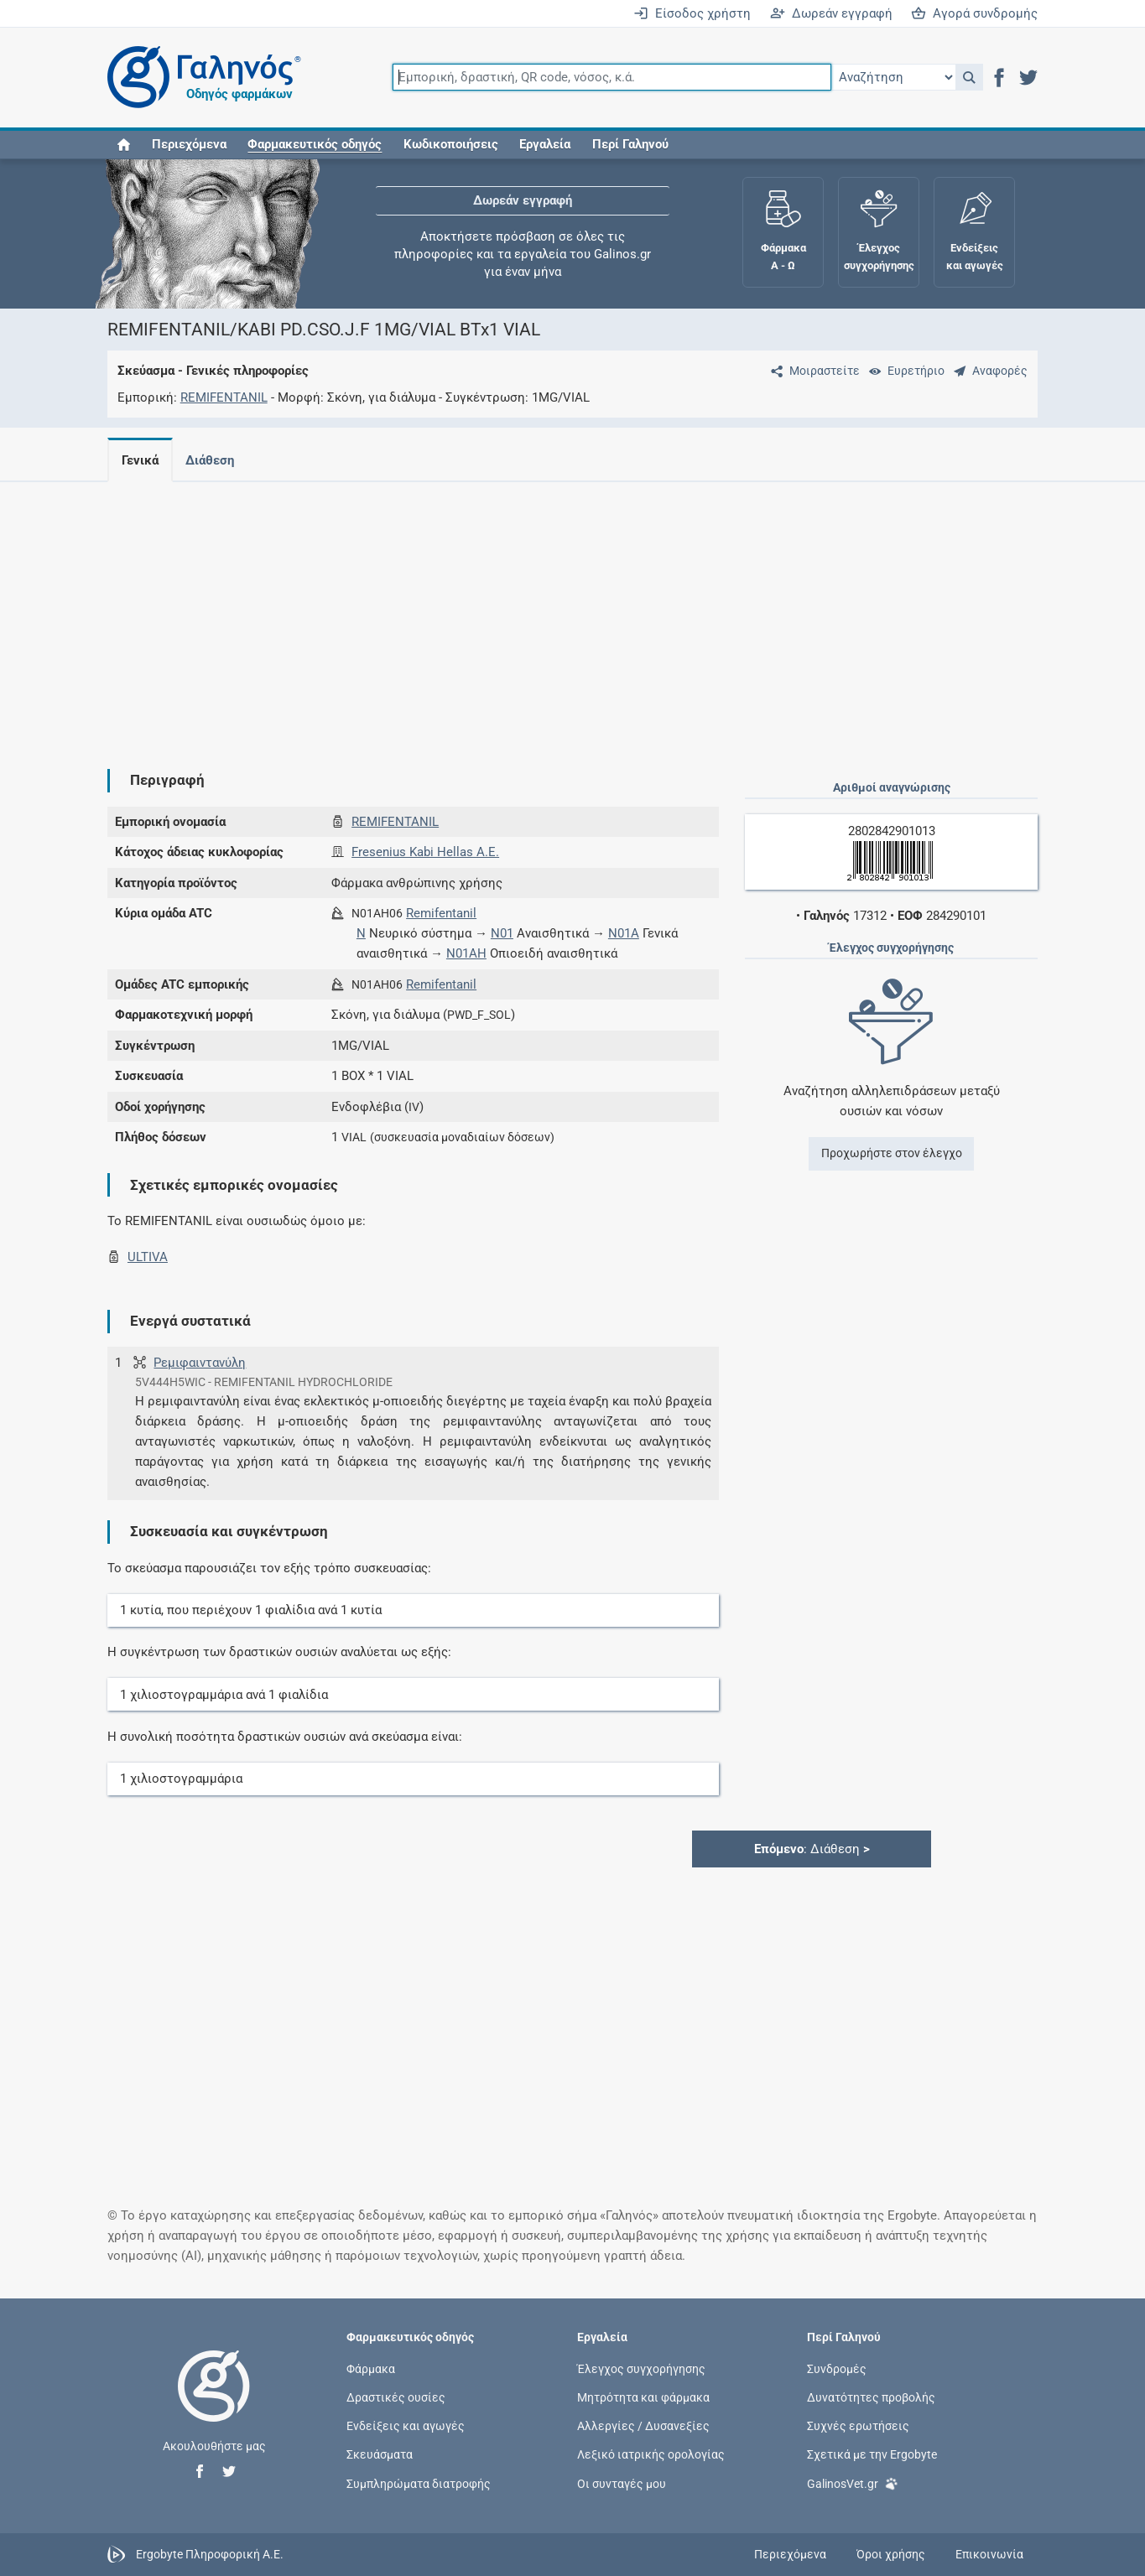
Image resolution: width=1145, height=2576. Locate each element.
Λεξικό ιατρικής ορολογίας (651, 2454)
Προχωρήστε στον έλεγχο (891, 1153)
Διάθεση (213, 460)
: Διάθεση (812, 1849)
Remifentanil (441, 913)
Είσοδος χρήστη (692, 13)
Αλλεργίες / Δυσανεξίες (643, 2426)
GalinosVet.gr (852, 2482)
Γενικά (140, 460)
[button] (969, 77)
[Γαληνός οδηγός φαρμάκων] (199, 77)
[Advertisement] (573, 612)
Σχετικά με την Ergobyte (872, 2454)
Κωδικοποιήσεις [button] (450, 144)
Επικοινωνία (989, 2554)
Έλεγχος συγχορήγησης (641, 2368)
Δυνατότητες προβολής (871, 2397)
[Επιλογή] (893, 77)
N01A (623, 933)
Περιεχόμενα (189, 144)
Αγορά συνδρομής (974, 13)
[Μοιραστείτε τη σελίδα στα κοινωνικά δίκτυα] (812, 370)
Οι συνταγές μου (621, 2483)
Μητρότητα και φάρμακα (643, 2397)
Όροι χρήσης (890, 2554)
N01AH (466, 953)
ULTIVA (148, 1257)
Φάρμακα (370, 2368)
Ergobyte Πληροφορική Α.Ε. (210, 2553)
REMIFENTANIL (224, 397)
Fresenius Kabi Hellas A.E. (425, 852)
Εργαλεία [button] (544, 144)
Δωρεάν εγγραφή (831, 13)
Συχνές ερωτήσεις (858, 2426)
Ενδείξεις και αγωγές (405, 2426)
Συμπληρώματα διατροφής (418, 2483)
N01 (502, 933)
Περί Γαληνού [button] (630, 144)
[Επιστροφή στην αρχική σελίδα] (214, 2403)
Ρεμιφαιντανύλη (200, 1362)
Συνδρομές (837, 2368)
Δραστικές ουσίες (395, 2397)
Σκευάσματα (379, 2454)
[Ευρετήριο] (903, 370)
